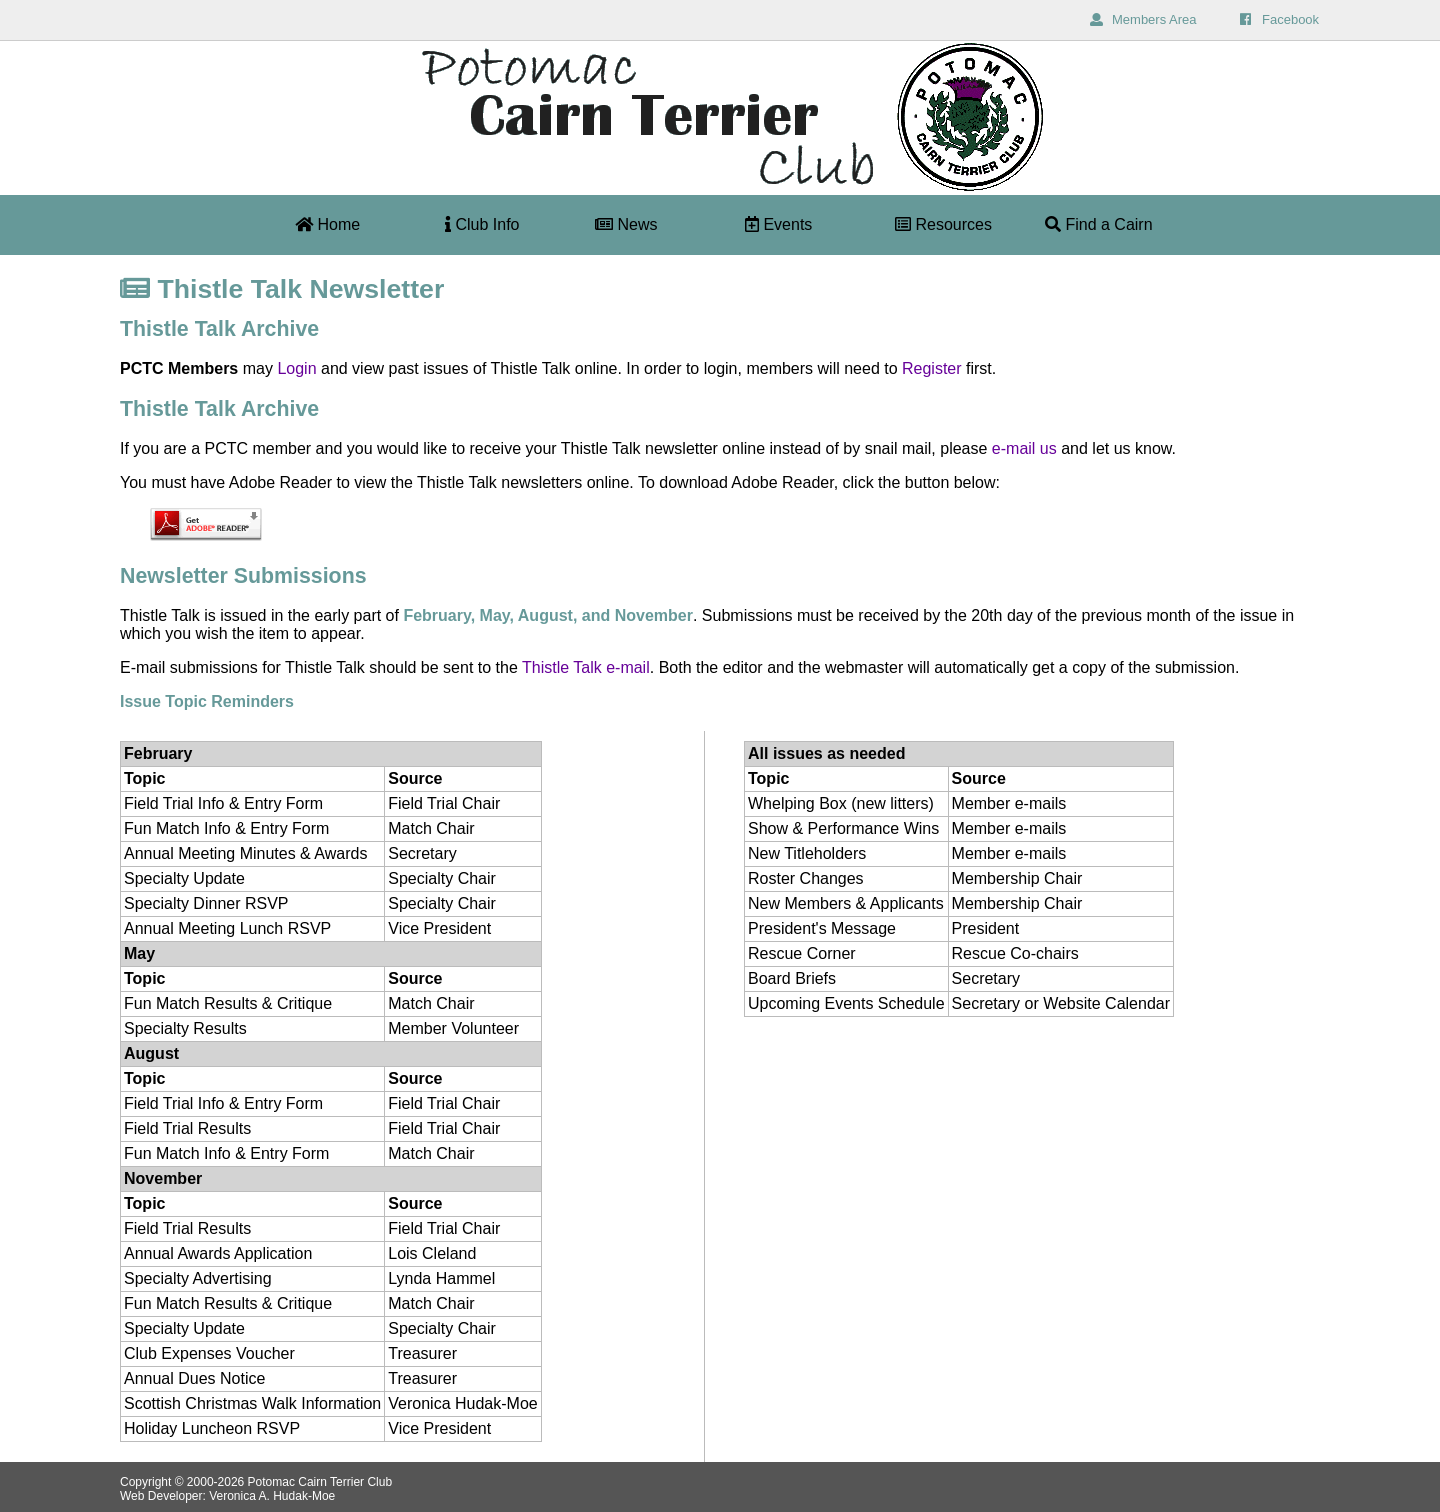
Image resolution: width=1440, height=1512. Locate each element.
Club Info (482, 224)
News (626, 224)
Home (327, 224)
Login (296, 368)
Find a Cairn (1099, 224)
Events (778, 224)
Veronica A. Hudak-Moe (272, 1496)
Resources (943, 224)
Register (932, 368)
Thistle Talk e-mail (586, 667)
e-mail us (1024, 448)
